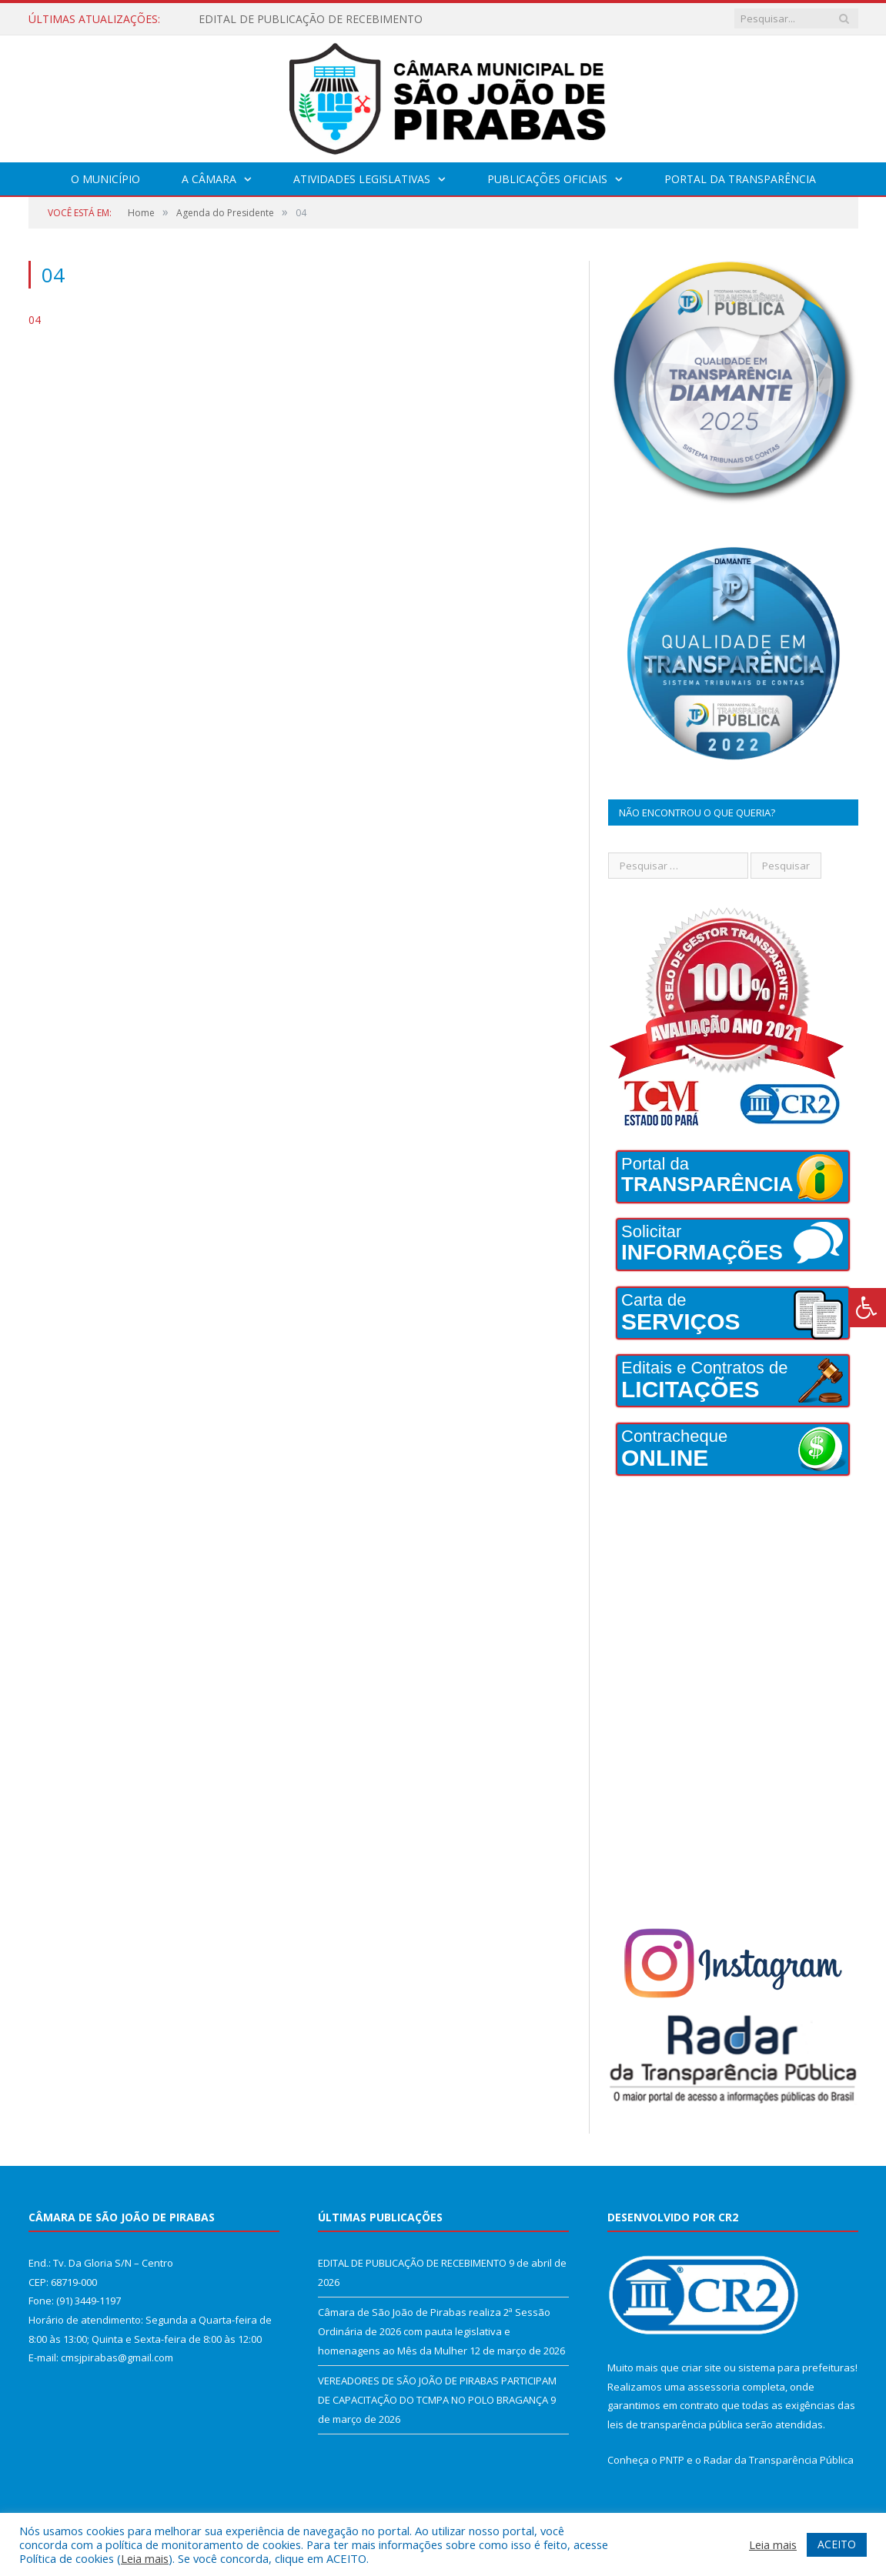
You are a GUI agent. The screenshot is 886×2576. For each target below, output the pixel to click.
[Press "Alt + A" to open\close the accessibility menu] (867, 1307)
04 (34, 319)
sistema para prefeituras (796, 2367)
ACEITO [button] (836, 2544)
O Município (105, 179)
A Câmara (209, 179)
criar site (701, 2367)
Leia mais (145, 2558)
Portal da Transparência (740, 179)
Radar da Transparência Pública (779, 2460)
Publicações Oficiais (547, 179)
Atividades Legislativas (361, 179)
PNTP (672, 2460)
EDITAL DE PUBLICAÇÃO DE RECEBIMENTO (311, 19)
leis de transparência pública (675, 2424)
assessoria (713, 2387)
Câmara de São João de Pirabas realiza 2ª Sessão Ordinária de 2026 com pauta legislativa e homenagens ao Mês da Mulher (434, 2331)
